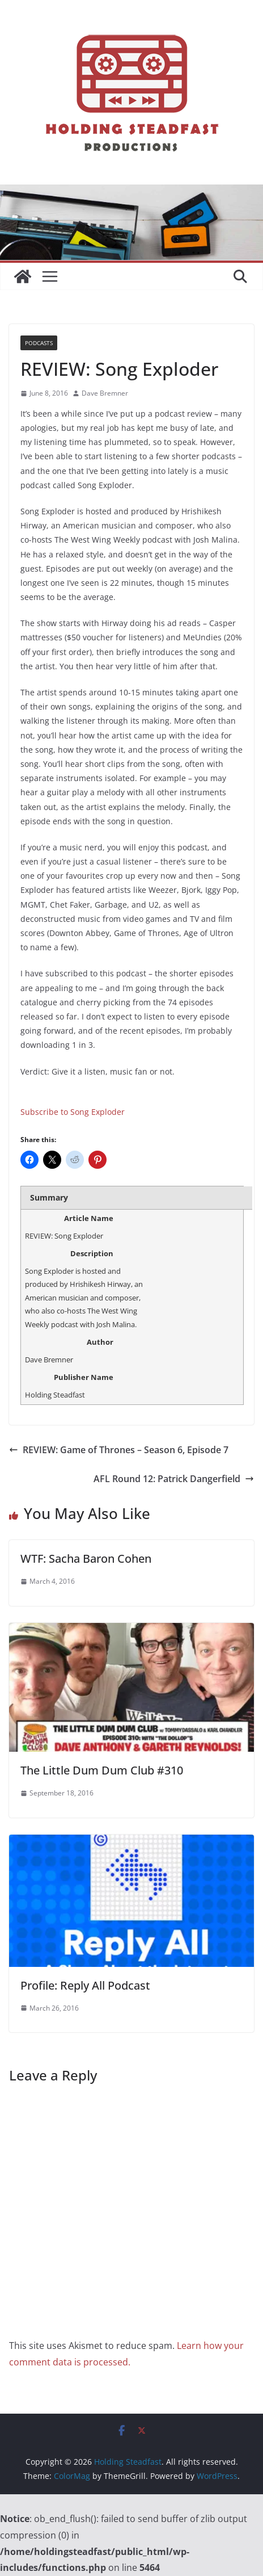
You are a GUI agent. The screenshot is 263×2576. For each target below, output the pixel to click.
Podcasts (39, 343)
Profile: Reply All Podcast (85, 1985)
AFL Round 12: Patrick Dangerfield (174, 1478)
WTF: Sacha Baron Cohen (85, 1558)
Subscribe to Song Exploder (72, 1111)
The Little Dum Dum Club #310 (101, 1770)
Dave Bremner (105, 393)
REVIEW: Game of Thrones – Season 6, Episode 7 (118, 1450)
